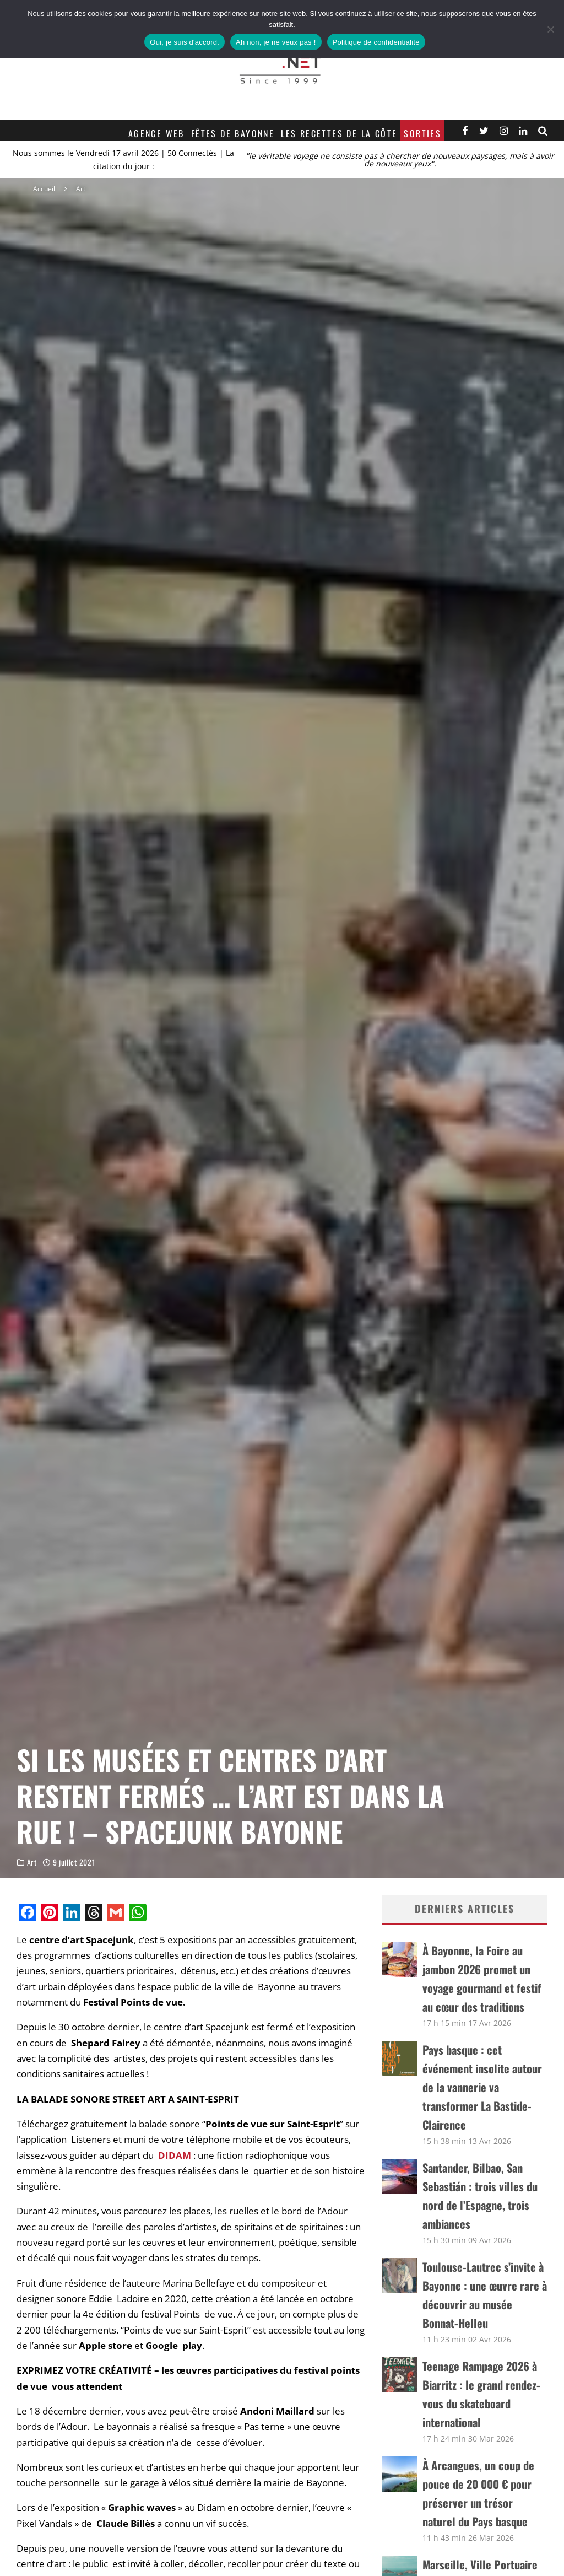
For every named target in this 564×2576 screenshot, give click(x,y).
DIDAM (174, 2155)
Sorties (422, 133)
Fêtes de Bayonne (232, 133)
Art (32, 1865)
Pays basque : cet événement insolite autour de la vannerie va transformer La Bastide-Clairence (482, 2087)
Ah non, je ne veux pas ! (276, 42)
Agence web (156, 133)
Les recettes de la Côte (339, 133)
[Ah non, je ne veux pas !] (550, 29)
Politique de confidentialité (376, 42)
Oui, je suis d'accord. (184, 42)
